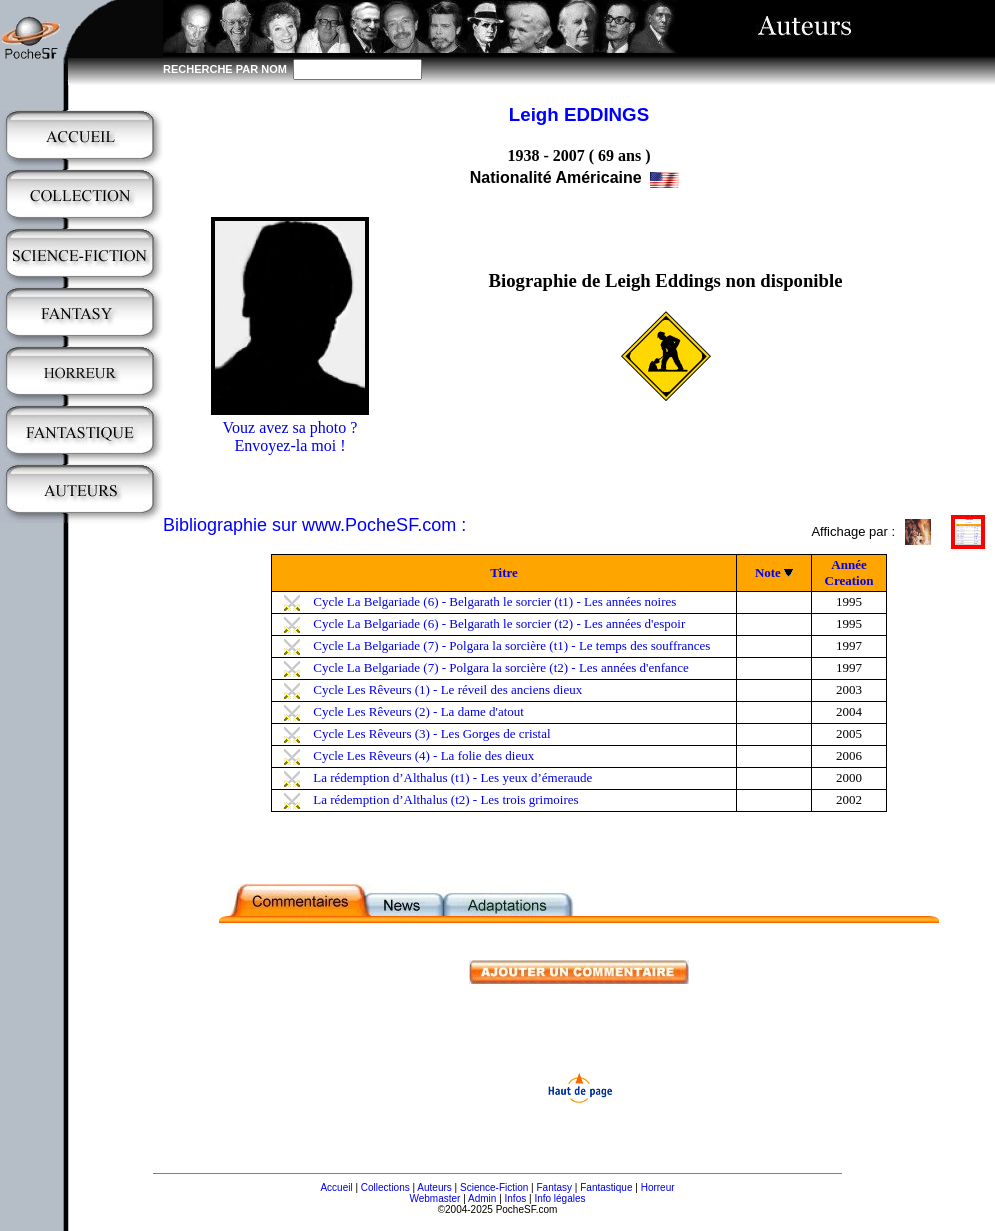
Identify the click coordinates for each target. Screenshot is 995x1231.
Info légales (559, 1198)
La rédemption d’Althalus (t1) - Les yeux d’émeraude (452, 777)
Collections (385, 1187)
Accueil (336, 1187)
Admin (482, 1198)
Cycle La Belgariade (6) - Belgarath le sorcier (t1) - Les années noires (494, 601)
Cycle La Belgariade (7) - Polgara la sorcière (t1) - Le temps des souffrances (511, 645)
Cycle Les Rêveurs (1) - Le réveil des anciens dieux (447, 689)
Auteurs (434, 1187)
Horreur (658, 1187)
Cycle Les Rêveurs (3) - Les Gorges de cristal (431, 733)
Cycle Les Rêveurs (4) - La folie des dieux (423, 755)
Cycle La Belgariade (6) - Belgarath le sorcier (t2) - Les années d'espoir (499, 623)
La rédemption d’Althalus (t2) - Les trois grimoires (445, 799)
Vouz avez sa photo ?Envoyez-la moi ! (290, 436)
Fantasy (555, 1187)
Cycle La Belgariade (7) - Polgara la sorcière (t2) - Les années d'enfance (501, 667)
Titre (504, 572)
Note (768, 572)
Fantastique (606, 1187)
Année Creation (849, 572)
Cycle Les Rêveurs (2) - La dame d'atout (418, 711)
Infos (516, 1198)
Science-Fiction (494, 1187)
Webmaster (434, 1198)
